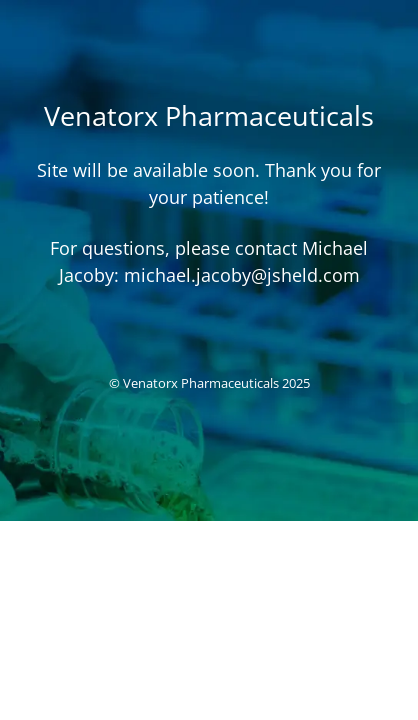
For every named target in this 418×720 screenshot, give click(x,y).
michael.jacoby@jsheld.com (242, 275)
